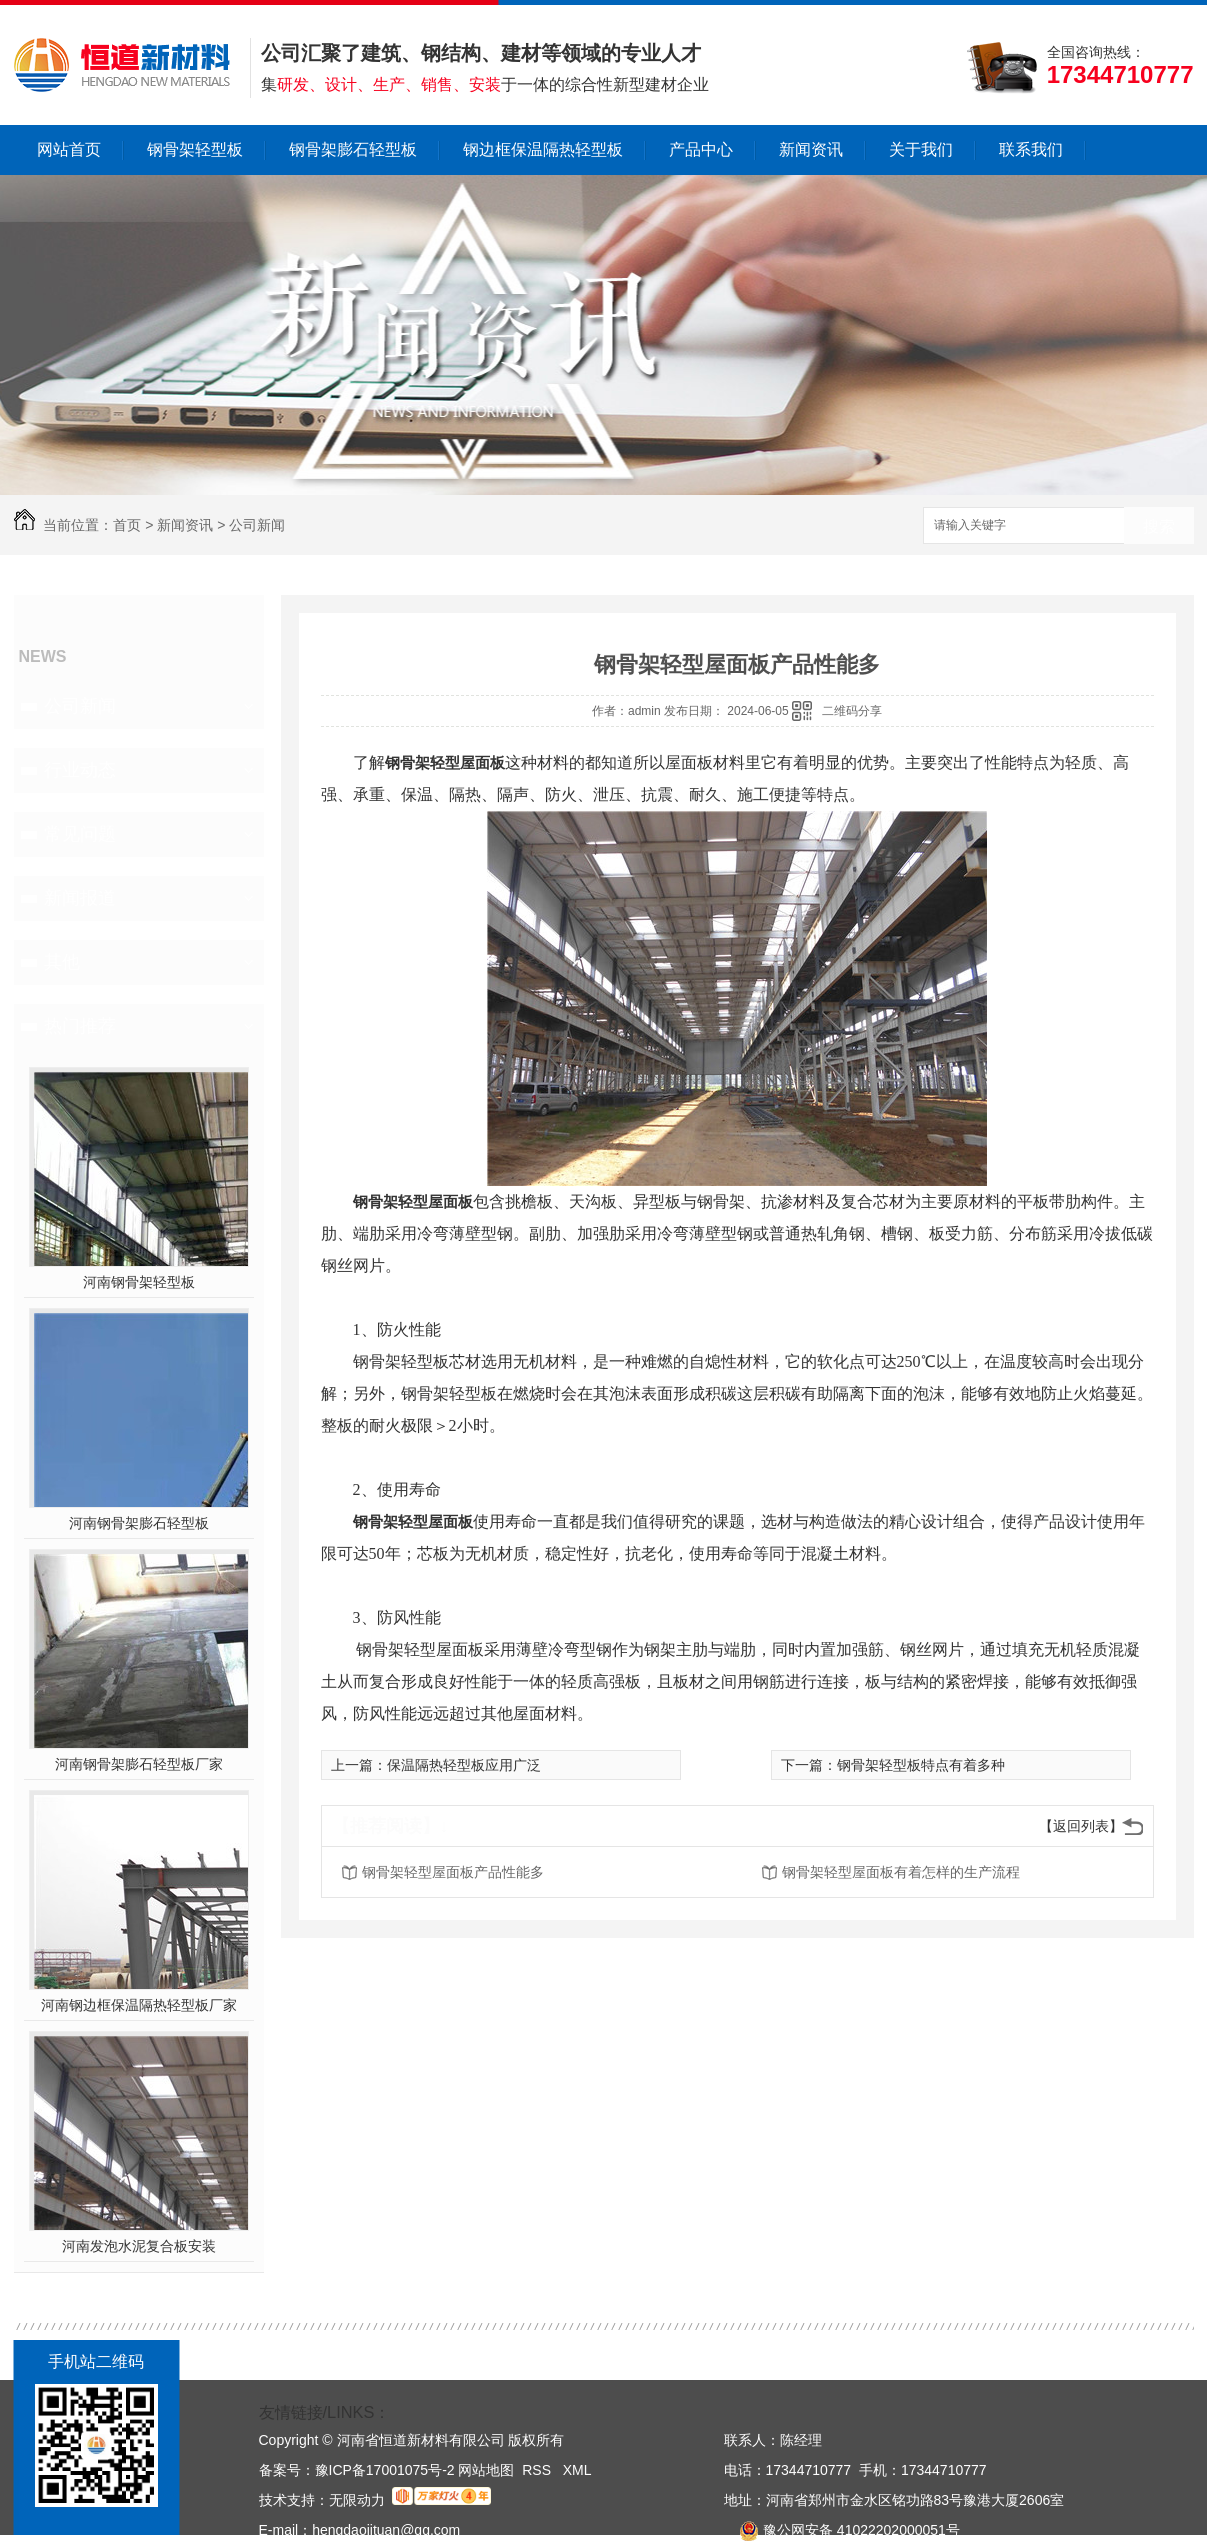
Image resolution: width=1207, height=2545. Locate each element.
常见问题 (80, 834)
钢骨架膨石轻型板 (353, 149)
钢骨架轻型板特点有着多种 (921, 1765)
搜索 (1159, 526)
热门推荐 (80, 1026)
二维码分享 (852, 711)
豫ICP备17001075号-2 (385, 2470)
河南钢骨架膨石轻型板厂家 (139, 1764)
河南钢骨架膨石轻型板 (139, 1523)
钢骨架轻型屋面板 (445, 762)
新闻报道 (80, 898)
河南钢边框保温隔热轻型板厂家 (139, 2005)
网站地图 (486, 2470)
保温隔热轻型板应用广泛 (464, 1765)
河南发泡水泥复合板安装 (139, 2246)
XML (577, 2470)
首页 (127, 525)
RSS (538, 2470)
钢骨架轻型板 (195, 149)
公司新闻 (257, 525)
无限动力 (357, 2500)
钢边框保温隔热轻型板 (543, 149)
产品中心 (701, 149)
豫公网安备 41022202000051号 (842, 2530)
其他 (62, 962)
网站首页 (69, 149)
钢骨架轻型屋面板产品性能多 (453, 1872)
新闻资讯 (811, 149)
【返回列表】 (1081, 1826)
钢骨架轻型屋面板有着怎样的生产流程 (901, 1872)
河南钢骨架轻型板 (139, 1282)
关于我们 (921, 149)
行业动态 (80, 770)
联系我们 (1031, 149)
